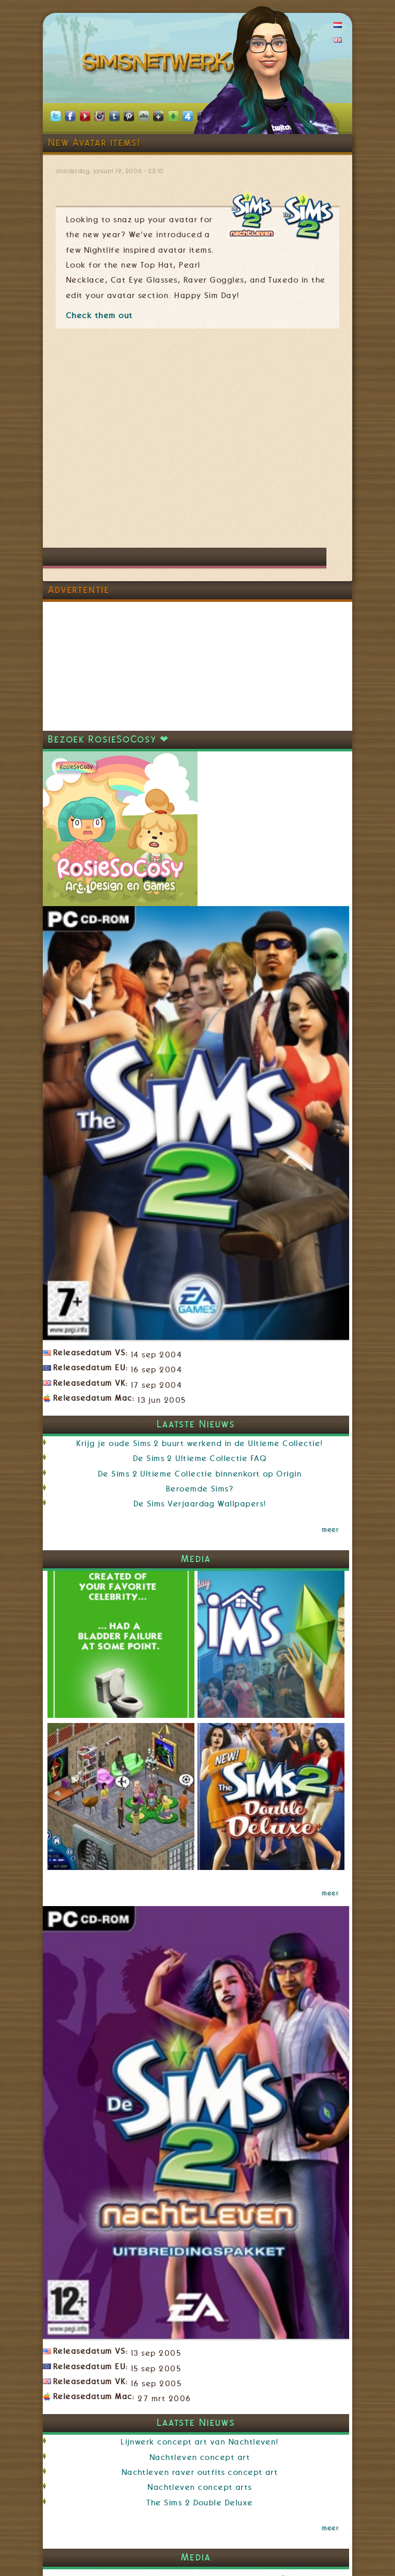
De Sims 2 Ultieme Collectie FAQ (200, 1458)
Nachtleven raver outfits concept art (200, 2472)
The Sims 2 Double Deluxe (199, 2502)
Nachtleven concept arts (199, 2487)
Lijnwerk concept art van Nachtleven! (200, 2442)
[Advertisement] (133, 443)
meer (330, 1529)
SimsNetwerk (159, 64)
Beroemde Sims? (200, 1489)
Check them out (99, 315)
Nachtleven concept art (200, 2457)
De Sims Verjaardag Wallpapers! (200, 1503)
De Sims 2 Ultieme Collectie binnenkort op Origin (200, 1474)
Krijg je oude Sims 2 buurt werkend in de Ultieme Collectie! (199, 1443)
